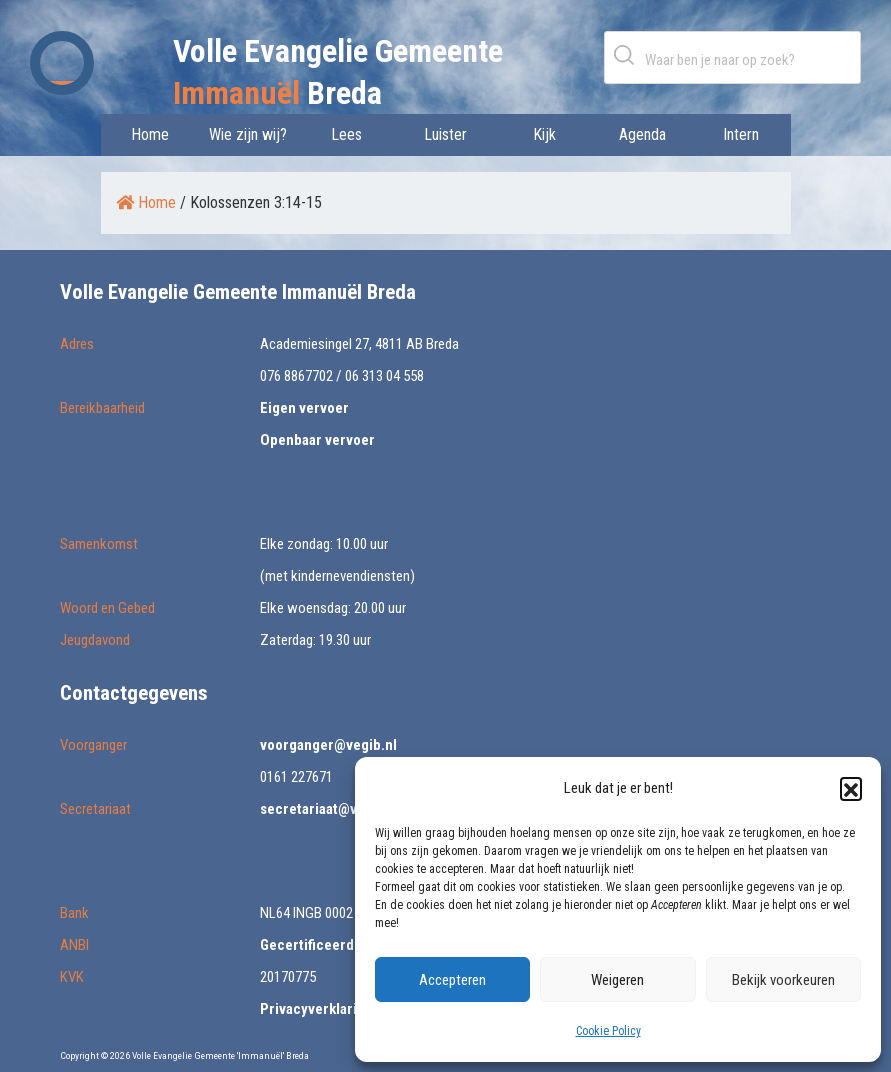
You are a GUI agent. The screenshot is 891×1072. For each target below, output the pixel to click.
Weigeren (617, 980)
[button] (851, 788)
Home (150, 134)
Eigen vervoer (304, 408)
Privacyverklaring (316, 1009)
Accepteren (452, 980)
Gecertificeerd (307, 945)
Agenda (642, 134)
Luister (445, 134)
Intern (741, 134)
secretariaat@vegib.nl (330, 809)
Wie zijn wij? (248, 134)
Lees (346, 134)
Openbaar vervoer (317, 440)
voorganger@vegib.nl (328, 745)
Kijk (544, 134)
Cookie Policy (608, 1031)
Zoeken (628, 54)
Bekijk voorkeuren (783, 980)
